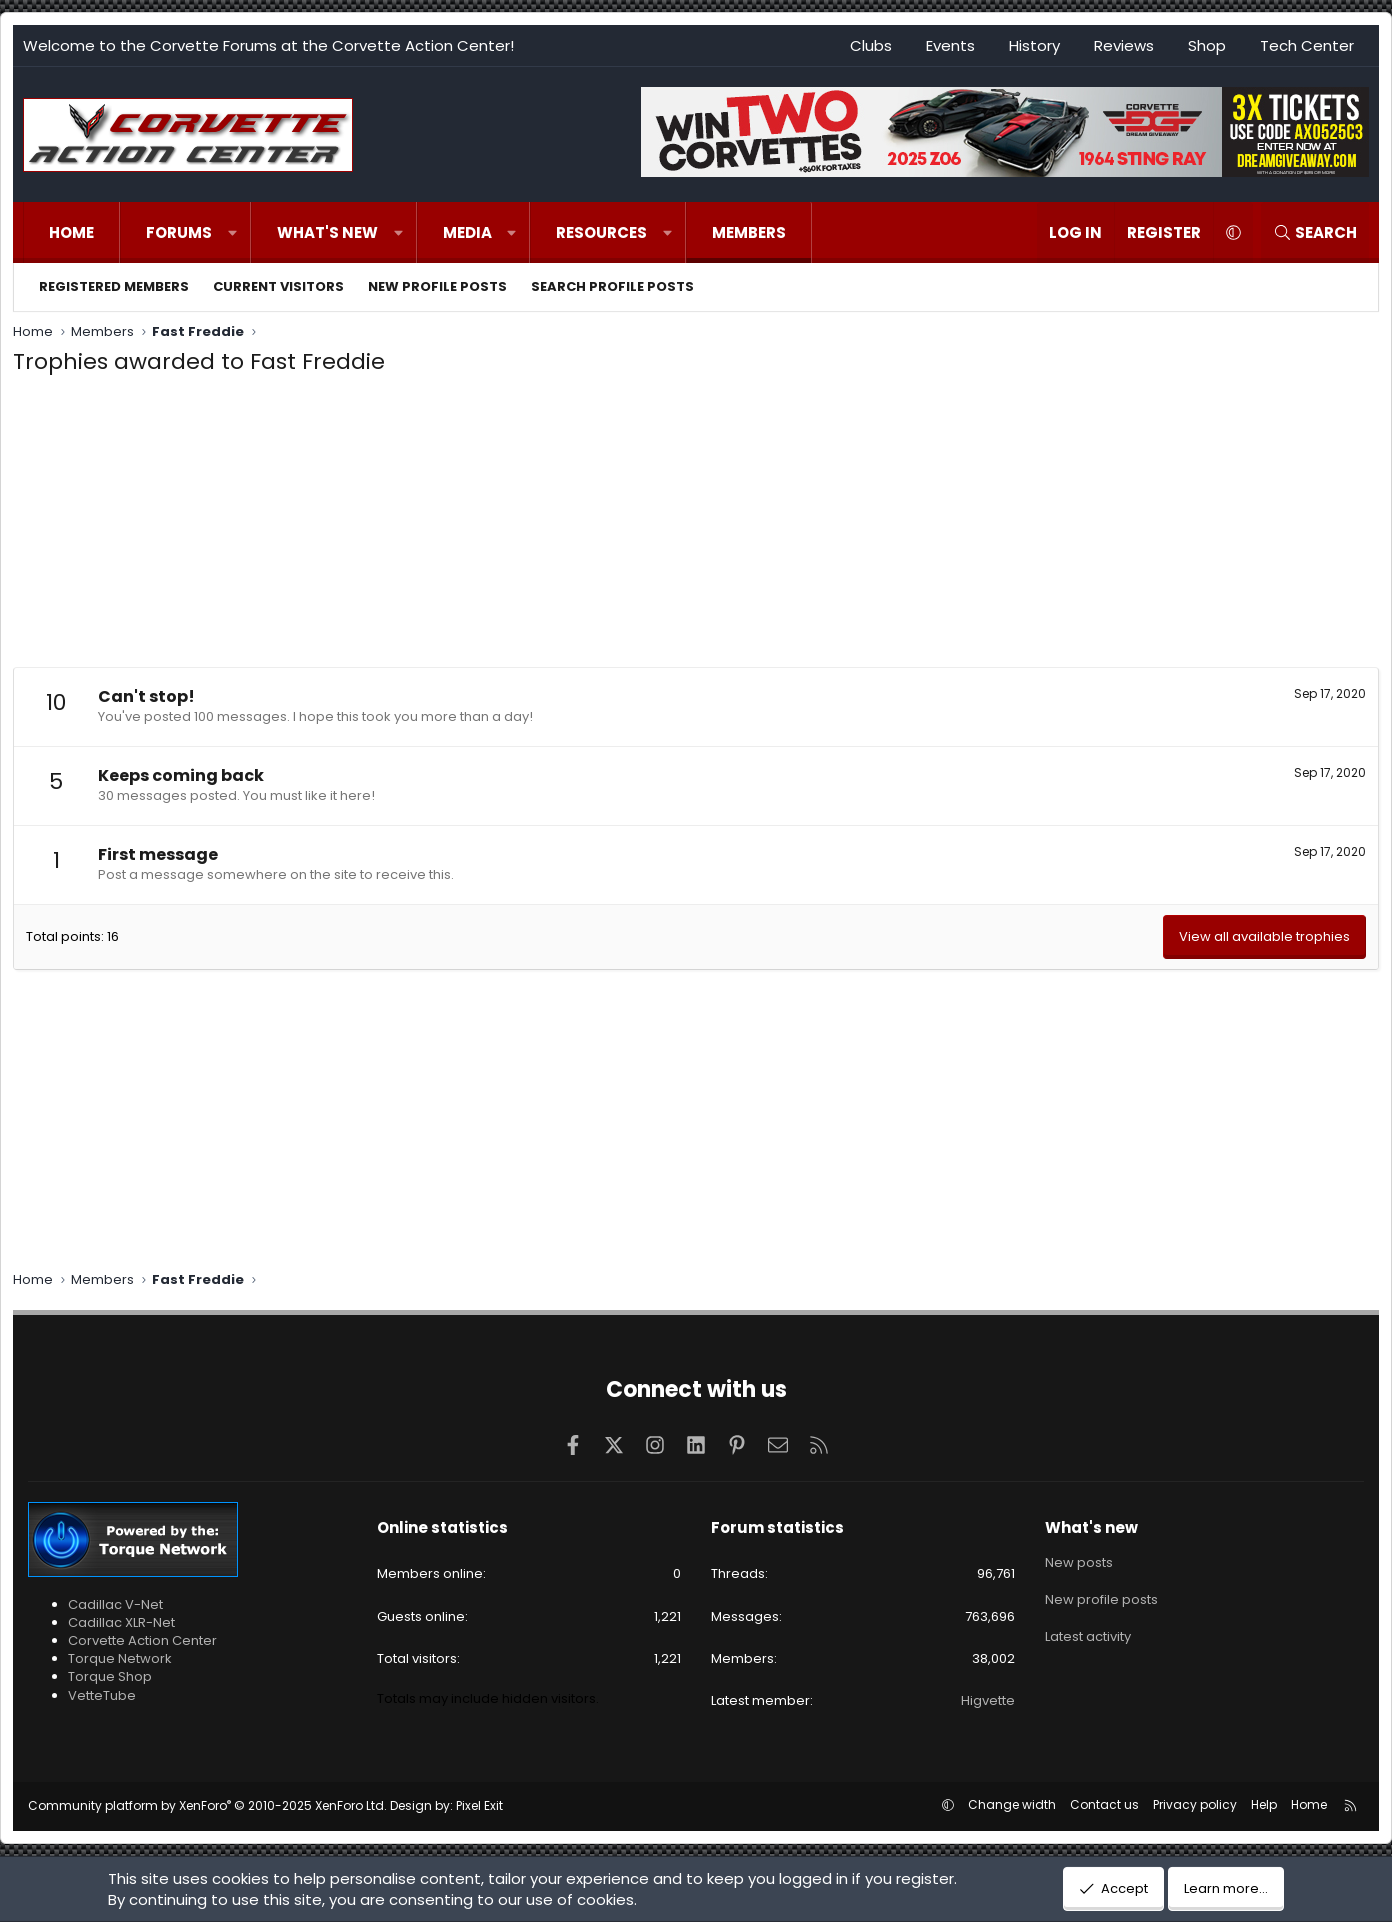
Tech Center (1307, 45)
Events (950, 45)
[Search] (1315, 232)
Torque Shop (110, 1676)
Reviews (1124, 45)
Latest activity (1088, 1634)
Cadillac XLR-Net (121, 1622)
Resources (601, 232)
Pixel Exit (479, 1805)
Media (467, 232)
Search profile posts (612, 286)
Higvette (988, 1700)
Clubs (871, 45)
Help (1264, 1804)
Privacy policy (1195, 1804)
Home (71, 232)
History (1034, 45)
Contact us (1104, 1804)
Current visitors (278, 286)
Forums (179, 232)
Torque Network (120, 1658)
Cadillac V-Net (115, 1604)
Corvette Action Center (142, 1640)
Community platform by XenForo (207, 1805)
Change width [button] (1012, 1804)
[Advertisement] (696, 527)
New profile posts (437, 286)
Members (749, 232)
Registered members (114, 286)
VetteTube (102, 1695)
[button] (232, 232)
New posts (1079, 1562)
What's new (327, 232)
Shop (1207, 45)
